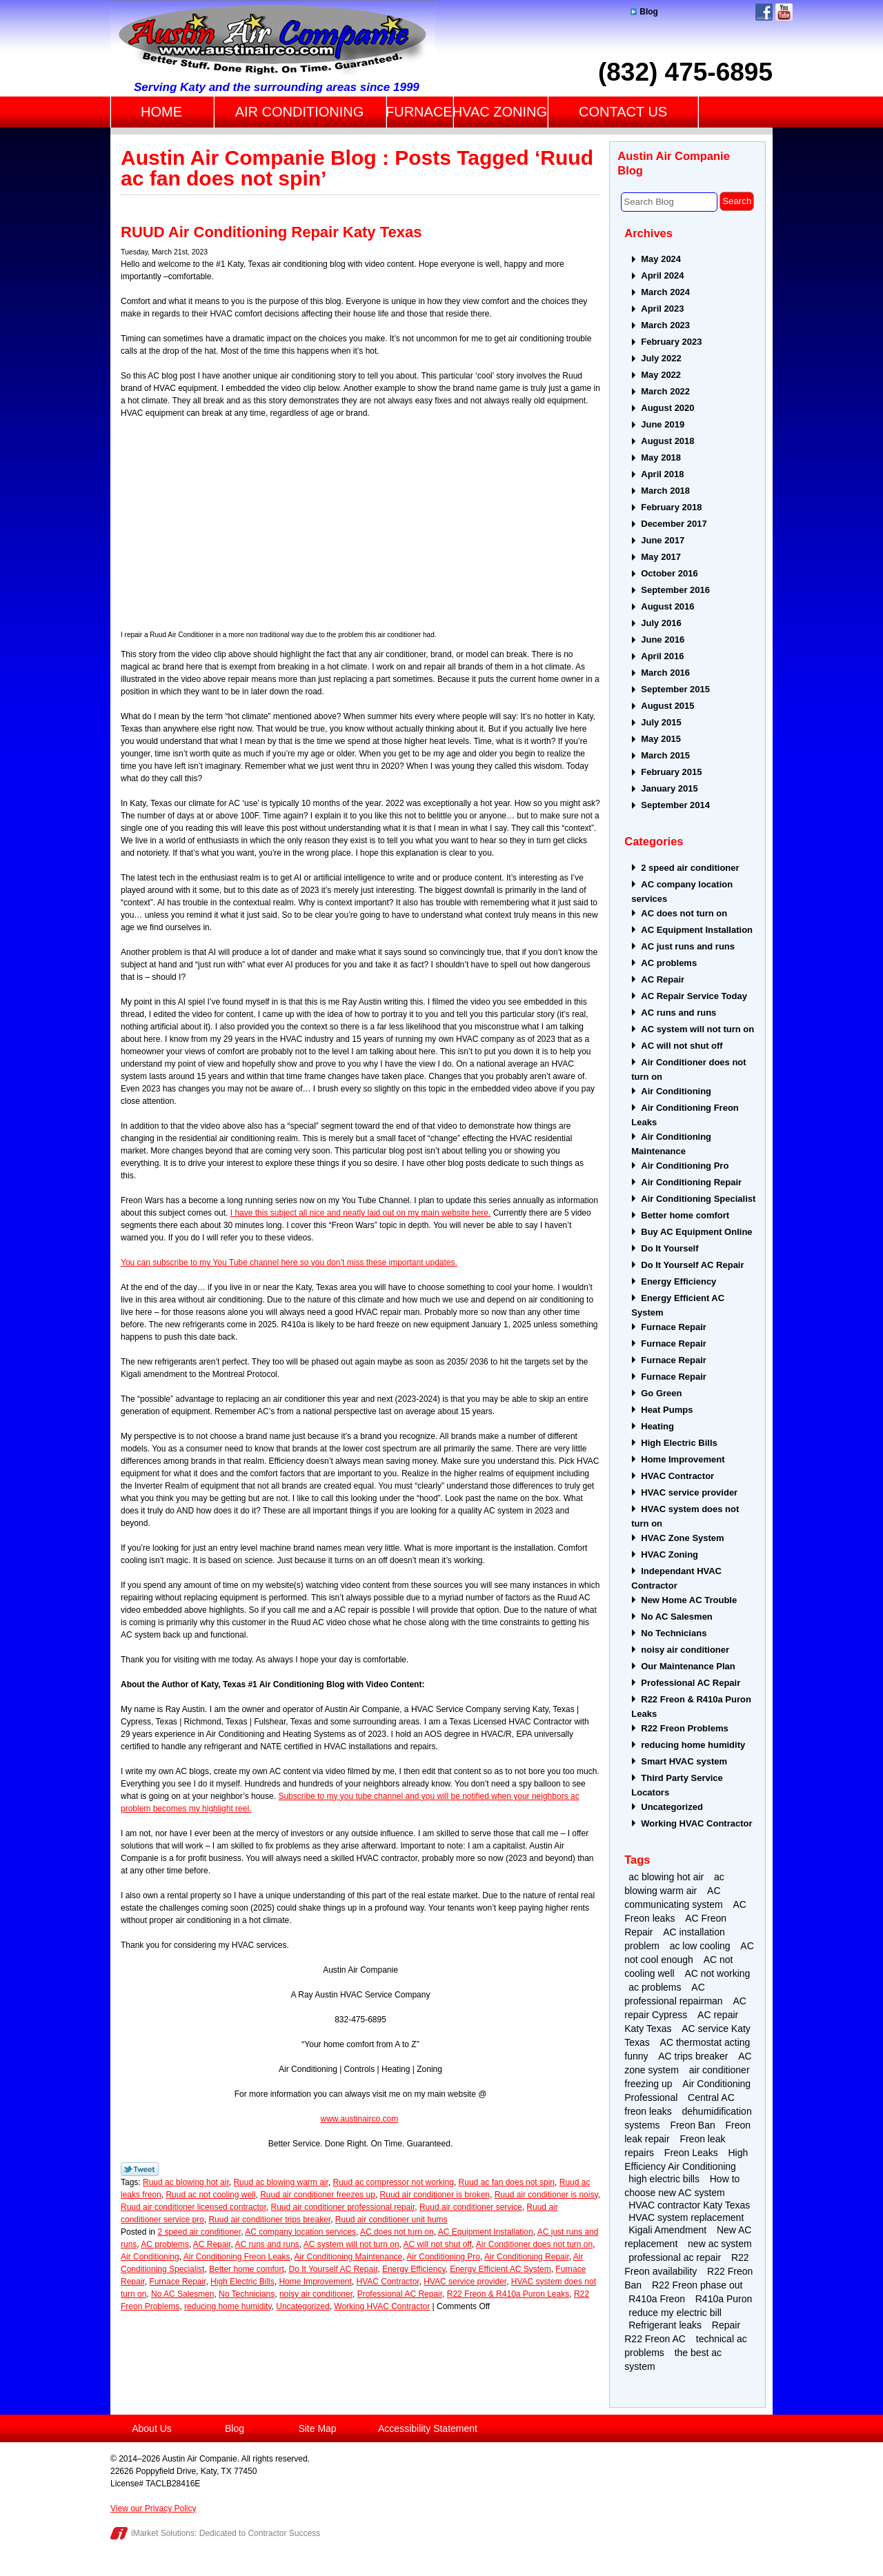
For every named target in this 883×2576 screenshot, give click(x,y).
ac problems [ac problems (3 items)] (654, 1987)
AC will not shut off (438, 2244)
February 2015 (671, 772)
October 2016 (669, 573)
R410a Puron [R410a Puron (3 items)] (724, 2298)
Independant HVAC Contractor (676, 1578)
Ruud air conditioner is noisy (546, 2195)
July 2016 (661, 623)
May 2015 (661, 739)
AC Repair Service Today (694, 996)
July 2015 (661, 722)
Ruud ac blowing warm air (280, 2182)
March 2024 (665, 292)
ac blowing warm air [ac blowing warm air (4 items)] (674, 1883)
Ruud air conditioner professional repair (342, 2207)
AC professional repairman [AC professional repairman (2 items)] (673, 1994)
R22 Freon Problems (684, 1728)
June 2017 (662, 540)
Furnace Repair (177, 2281)
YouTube (784, 12)
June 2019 (662, 424)
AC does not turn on (397, 2232)
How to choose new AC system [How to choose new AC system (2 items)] (682, 2185)
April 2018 (662, 474)
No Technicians (247, 2294)
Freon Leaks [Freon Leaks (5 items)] (691, 2152)
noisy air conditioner (316, 2294)
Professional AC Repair (399, 2294)
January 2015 (669, 788)
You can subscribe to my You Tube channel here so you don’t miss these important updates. (289, 1262)
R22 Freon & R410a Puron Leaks (508, 2294)
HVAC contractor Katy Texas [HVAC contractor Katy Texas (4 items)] (689, 2205)
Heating (657, 1426)
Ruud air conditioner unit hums (391, 2219)
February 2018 (671, 507)
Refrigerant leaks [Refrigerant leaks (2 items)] (665, 2325)
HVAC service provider (465, 2281)
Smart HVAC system (684, 1761)
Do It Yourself (669, 1248)
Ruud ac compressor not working (393, 2182)
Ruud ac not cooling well (210, 2195)
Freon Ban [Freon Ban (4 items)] (692, 2125)
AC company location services (300, 2232)
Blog (644, 12)
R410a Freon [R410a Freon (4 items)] (656, 2298)
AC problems (164, 2244)
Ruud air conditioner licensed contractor (193, 2207)
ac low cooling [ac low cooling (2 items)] (700, 1945)
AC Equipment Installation (485, 2232)
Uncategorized (302, 2306)
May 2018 (661, 457)
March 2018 (665, 490)
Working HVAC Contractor (382, 2306)
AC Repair (212, 2244)
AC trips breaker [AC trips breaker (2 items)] (693, 2056)
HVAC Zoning (669, 1554)
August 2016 (667, 606)
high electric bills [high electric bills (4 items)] (664, 2178)
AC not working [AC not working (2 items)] (717, 1973)
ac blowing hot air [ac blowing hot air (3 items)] (666, 1876)
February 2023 (671, 341)
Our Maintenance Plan (688, 1666)
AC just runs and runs (688, 946)
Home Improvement (315, 2281)
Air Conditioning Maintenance (349, 2257)
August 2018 (667, 441)
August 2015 (667, 706)
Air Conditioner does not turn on (534, 2244)
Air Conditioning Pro (443, 2257)
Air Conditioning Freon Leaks (236, 2257)
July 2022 (661, 358)
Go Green (661, 1393)
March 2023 (665, 325)
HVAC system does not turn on (685, 1516)
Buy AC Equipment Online (696, 1232)
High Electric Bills (242, 2281)
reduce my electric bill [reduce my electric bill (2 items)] (675, 2312)
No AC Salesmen (182, 2294)
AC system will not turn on (351, 2244)
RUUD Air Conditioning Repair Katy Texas (271, 232)
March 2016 (665, 672)
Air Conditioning (150, 2257)
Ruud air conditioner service (470, 2207)
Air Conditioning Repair (526, 2257)
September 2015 (675, 689)
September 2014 (675, 805)
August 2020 (667, 408)
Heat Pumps (667, 1410)
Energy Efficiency (414, 2269)
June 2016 (662, 639)
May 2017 (661, 557)
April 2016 (662, 656)
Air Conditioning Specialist (698, 1199)
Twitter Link (140, 2169)
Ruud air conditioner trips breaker (269, 2219)
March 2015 (665, 755)
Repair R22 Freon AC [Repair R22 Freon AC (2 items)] (682, 2332)
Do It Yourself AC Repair (332, 2269)
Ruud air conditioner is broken (435, 2195)
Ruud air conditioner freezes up (317, 2195)
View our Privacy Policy (153, 2508)
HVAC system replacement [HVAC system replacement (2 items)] (686, 2217)
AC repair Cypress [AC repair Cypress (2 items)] (685, 2007)
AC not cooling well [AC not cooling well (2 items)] (678, 1966)
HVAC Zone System (682, 1538)
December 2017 (673, 524)
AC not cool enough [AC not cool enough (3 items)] (689, 1952)
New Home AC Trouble (689, 1600)
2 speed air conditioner (199, 2232)
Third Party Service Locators (677, 1785)
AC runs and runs (267, 2244)
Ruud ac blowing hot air (186, 2182)
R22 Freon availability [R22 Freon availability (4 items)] (686, 2264)
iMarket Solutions (163, 2533)
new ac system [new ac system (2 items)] (720, 2243)
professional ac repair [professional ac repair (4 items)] (674, 2257)
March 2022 (665, 391)
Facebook (764, 12)
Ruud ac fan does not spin (507, 2182)
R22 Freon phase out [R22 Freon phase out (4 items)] (697, 2285)
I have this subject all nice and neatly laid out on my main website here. (360, 1213)
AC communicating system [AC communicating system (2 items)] (673, 1897)
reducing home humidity (228, 2306)
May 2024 (661, 259)
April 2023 (662, 308)
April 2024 (662, 275)
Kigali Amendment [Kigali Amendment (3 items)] (667, 2229)
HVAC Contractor (388, 2281)
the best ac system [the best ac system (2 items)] (673, 2359)
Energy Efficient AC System (500, 2269)
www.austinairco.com (359, 2119)
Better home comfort (246, 2269)
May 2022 (661, 375)
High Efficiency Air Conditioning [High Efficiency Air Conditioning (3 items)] (686, 2159)
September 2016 (675, 590)
